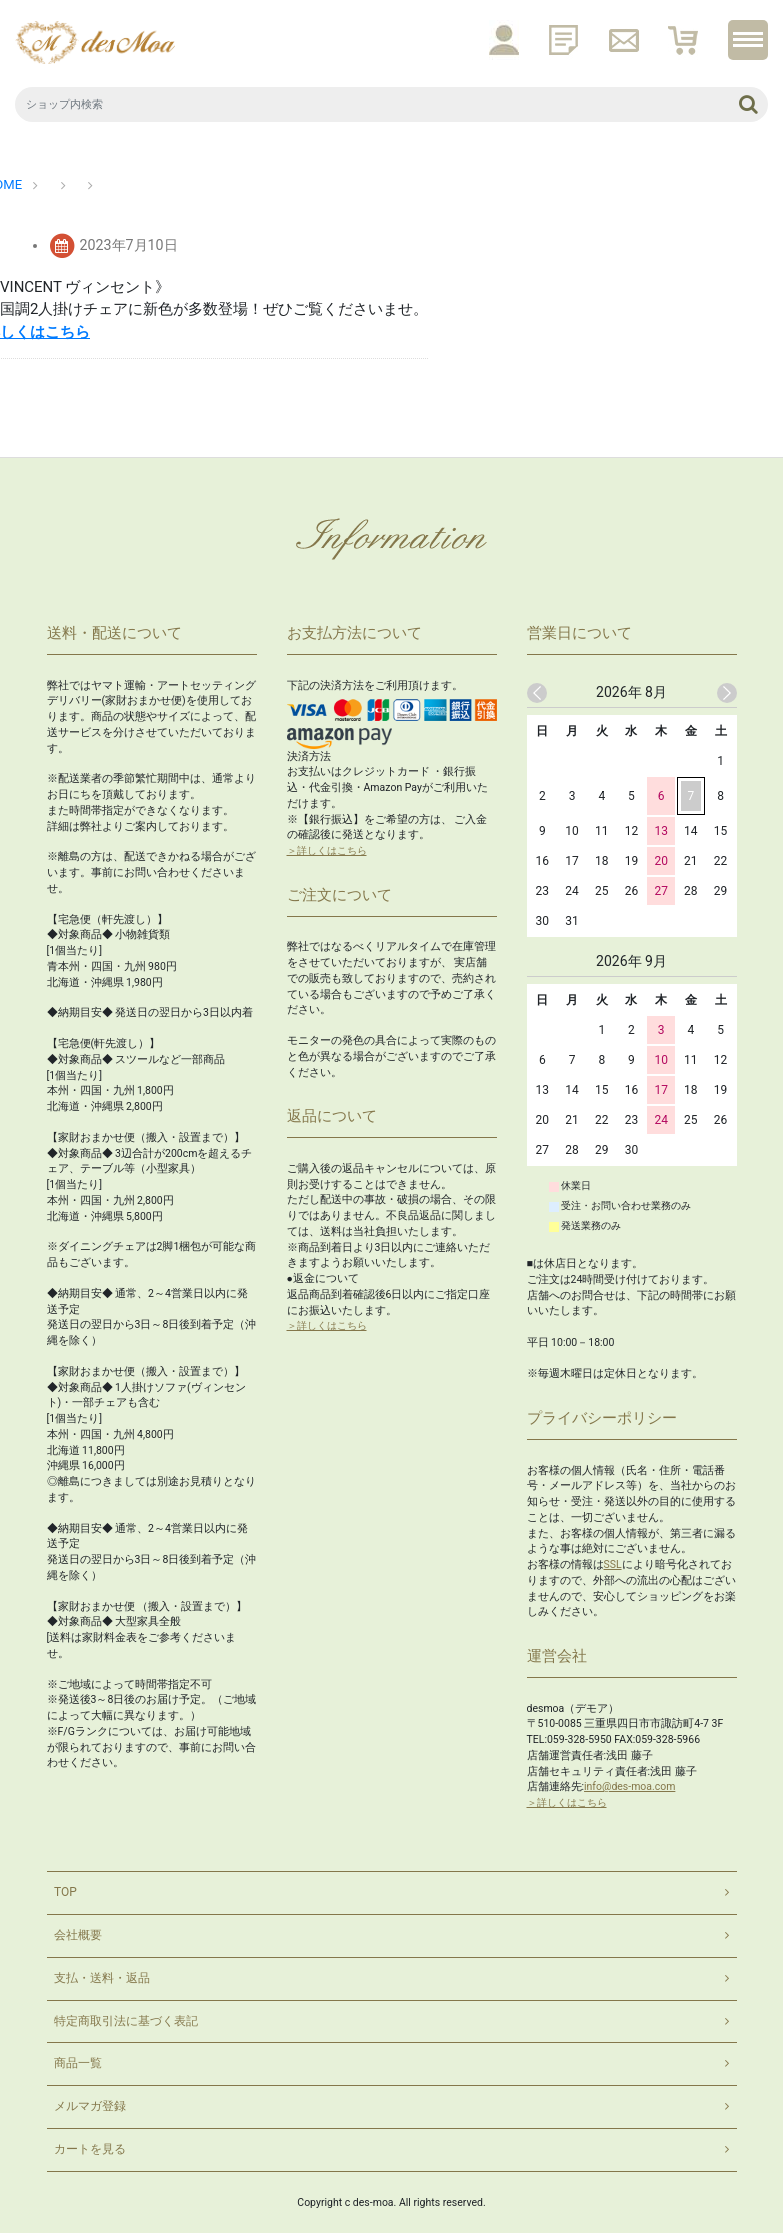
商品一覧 (78, 2065)
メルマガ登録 (90, 2108)
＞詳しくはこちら (331, 850)
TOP (65, 1893)
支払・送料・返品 (102, 1979)
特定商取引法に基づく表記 (126, 2022)
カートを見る (90, 2151)
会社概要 (78, 1936)
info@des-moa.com (630, 1786)
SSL (613, 1564)
